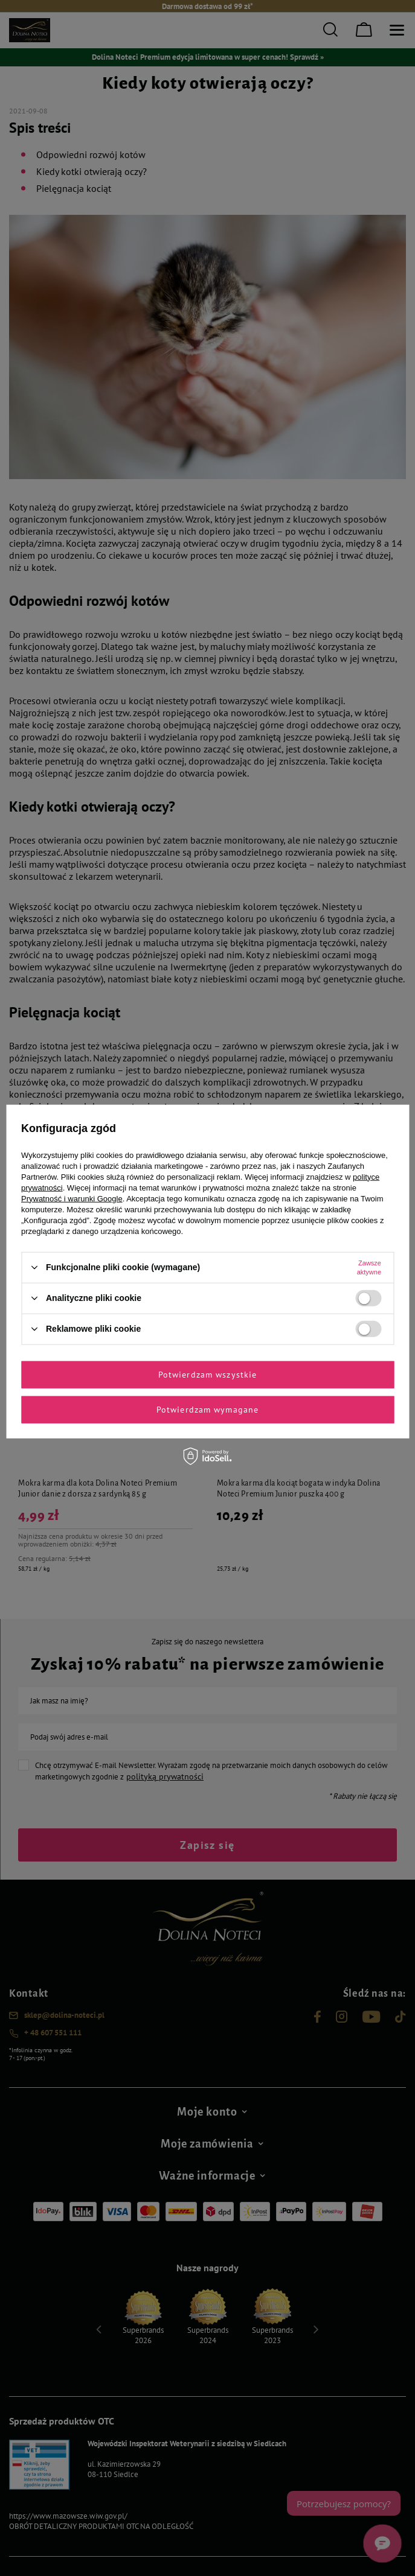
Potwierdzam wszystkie (207, 1374)
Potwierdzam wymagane (207, 1409)
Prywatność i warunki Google (72, 1198)
